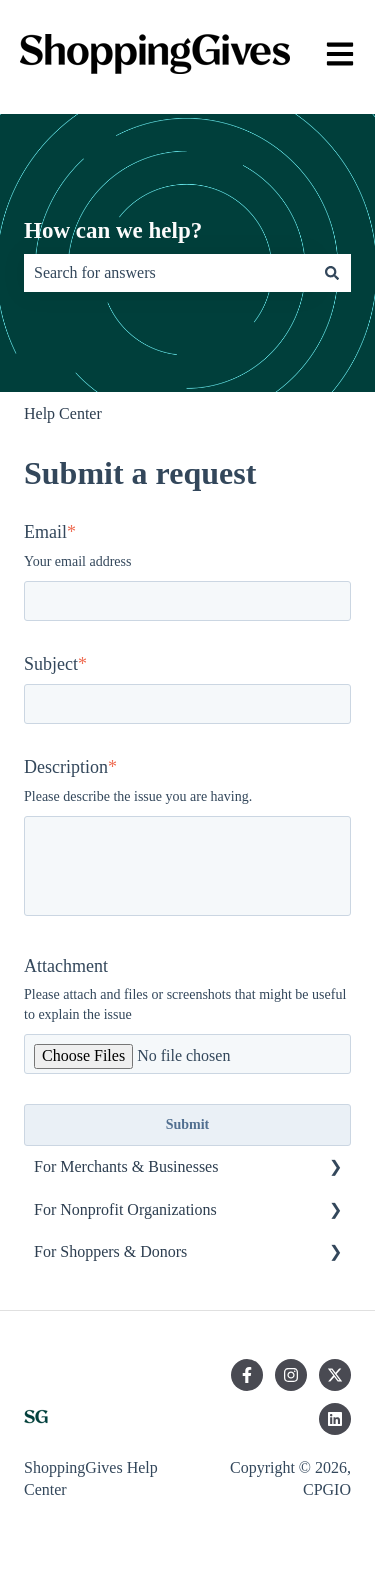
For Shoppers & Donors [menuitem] (110, 1251)
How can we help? (113, 230)
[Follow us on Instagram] (291, 1375)
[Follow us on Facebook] (247, 1375)
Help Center (63, 413)
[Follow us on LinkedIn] (335, 1419)
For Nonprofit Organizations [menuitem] (125, 1209)
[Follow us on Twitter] (335, 1375)
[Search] (332, 273)
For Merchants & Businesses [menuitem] (126, 1166)
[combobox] (168, 273)
